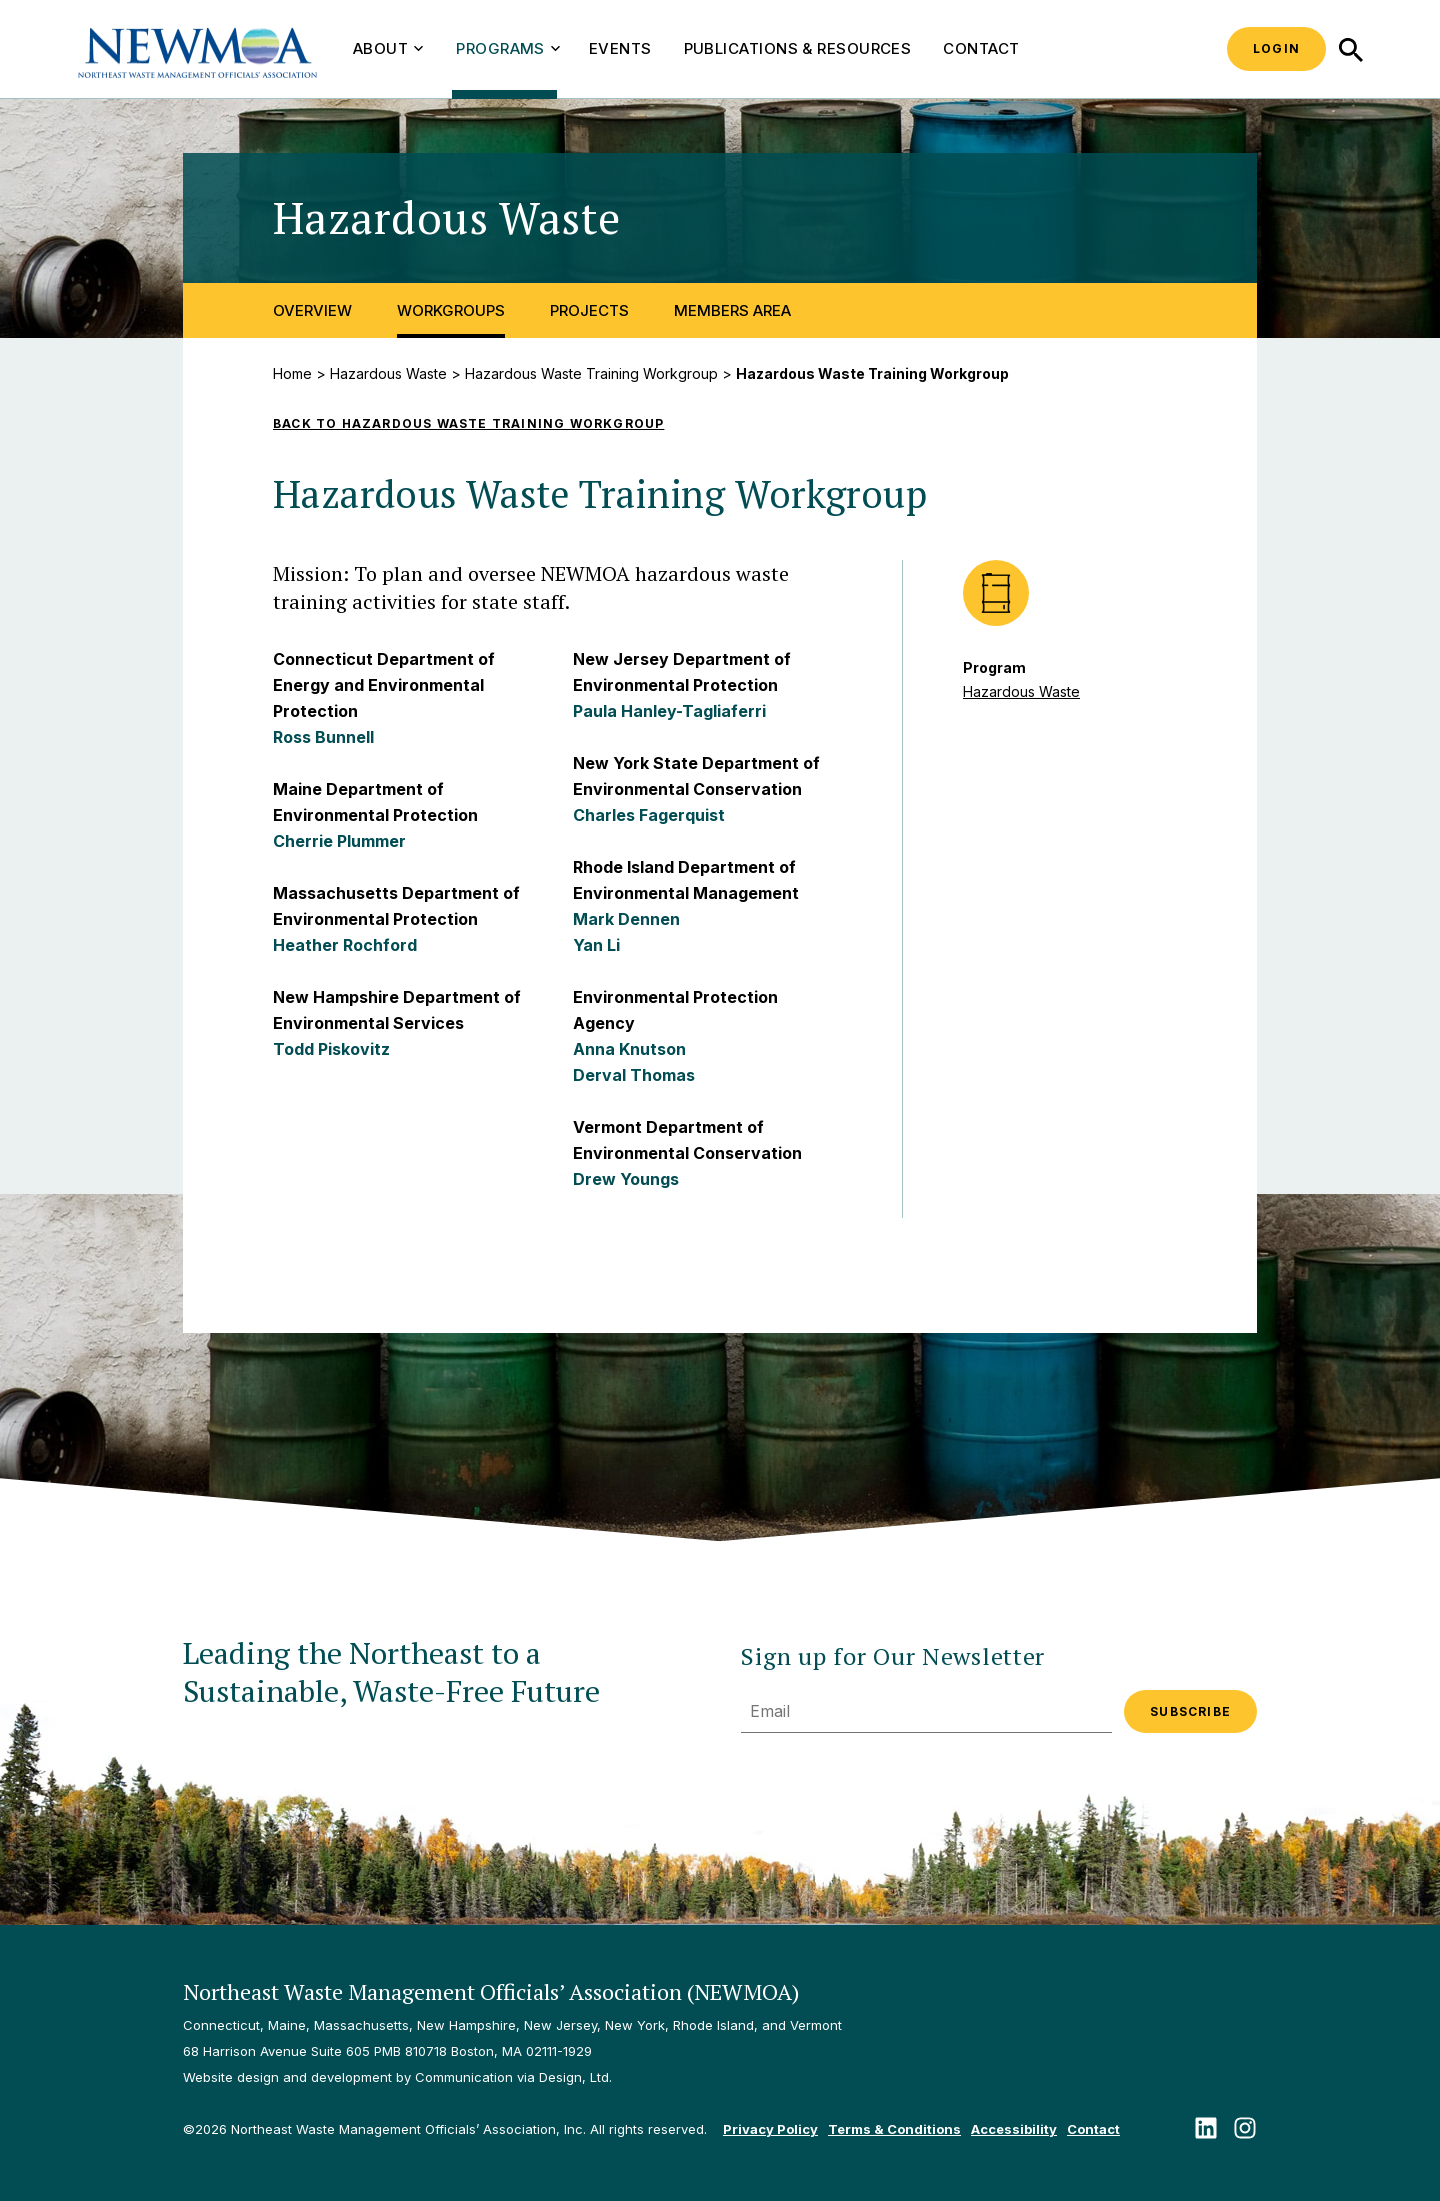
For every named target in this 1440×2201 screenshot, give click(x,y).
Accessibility (1014, 2129)
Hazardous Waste (388, 373)
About (388, 48)
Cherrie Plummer (339, 841)
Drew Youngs (626, 1179)
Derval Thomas (634, 1075)
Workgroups (451, 310)
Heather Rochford (345, 945)
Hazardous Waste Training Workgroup (591, 373)
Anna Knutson (629, 1049)
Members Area (732, 310)
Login (1276, 48)
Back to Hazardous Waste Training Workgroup (468, 423)
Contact (981, 48)
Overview (312, 310)
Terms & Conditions (894, 2129)
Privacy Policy (770, 2129)
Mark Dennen (626, 919)
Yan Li (596, 945)
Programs (508, 48)
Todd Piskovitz (331, 1049)
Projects (589, 310)
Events (620, 48)
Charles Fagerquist (649, 815)
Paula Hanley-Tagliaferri (669, 711)
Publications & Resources (798, 48)
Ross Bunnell (323, 737)
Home (292, 373)
